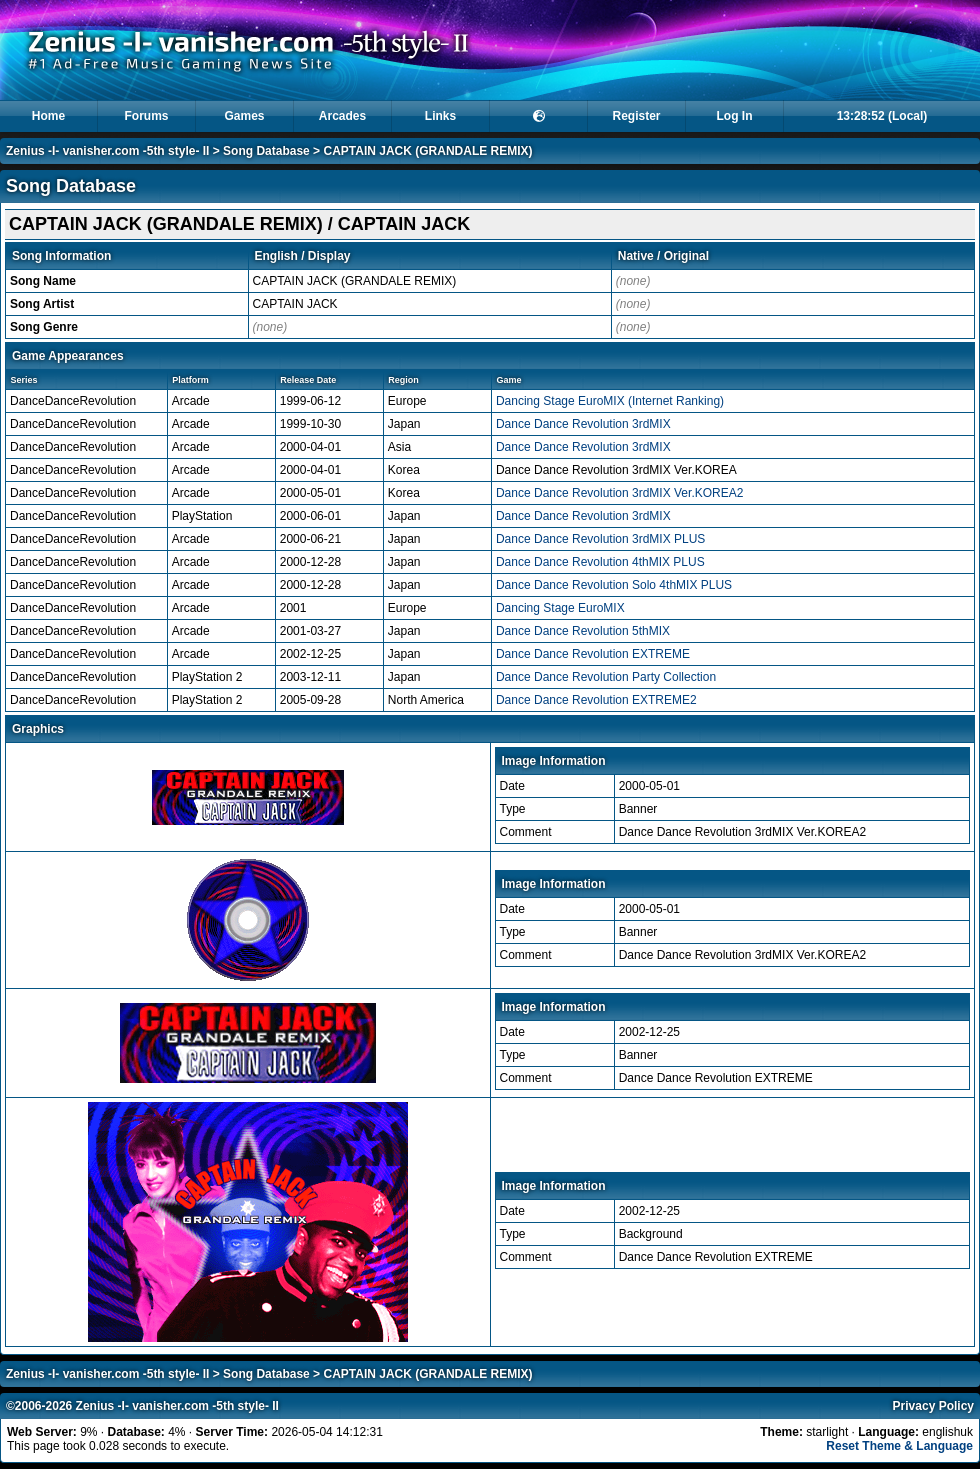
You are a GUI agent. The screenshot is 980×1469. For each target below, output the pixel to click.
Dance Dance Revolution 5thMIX (583, 631)
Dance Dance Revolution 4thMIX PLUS (600, 562)
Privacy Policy (933, 1406)
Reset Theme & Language (899, 1446)
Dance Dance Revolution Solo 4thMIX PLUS (614, 585)
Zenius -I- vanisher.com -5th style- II (107, 151)
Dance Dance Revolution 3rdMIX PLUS (600, 539)
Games (244, 116)
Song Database (266, 151)
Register (636, 116)
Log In (735, 116)
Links (440, 116)
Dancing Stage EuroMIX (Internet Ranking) (610, 401)
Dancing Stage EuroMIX (560, 608)
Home (48, 116)
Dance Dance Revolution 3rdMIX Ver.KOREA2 (619, 493)
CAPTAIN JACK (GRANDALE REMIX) (427, 151)
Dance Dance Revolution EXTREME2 (596, 700)
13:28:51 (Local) (882, 116)
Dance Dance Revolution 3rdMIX (583, 424)
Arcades (342, 116)
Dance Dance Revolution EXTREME (593, 654)
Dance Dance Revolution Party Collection (606, 677)
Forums (146, 116)
